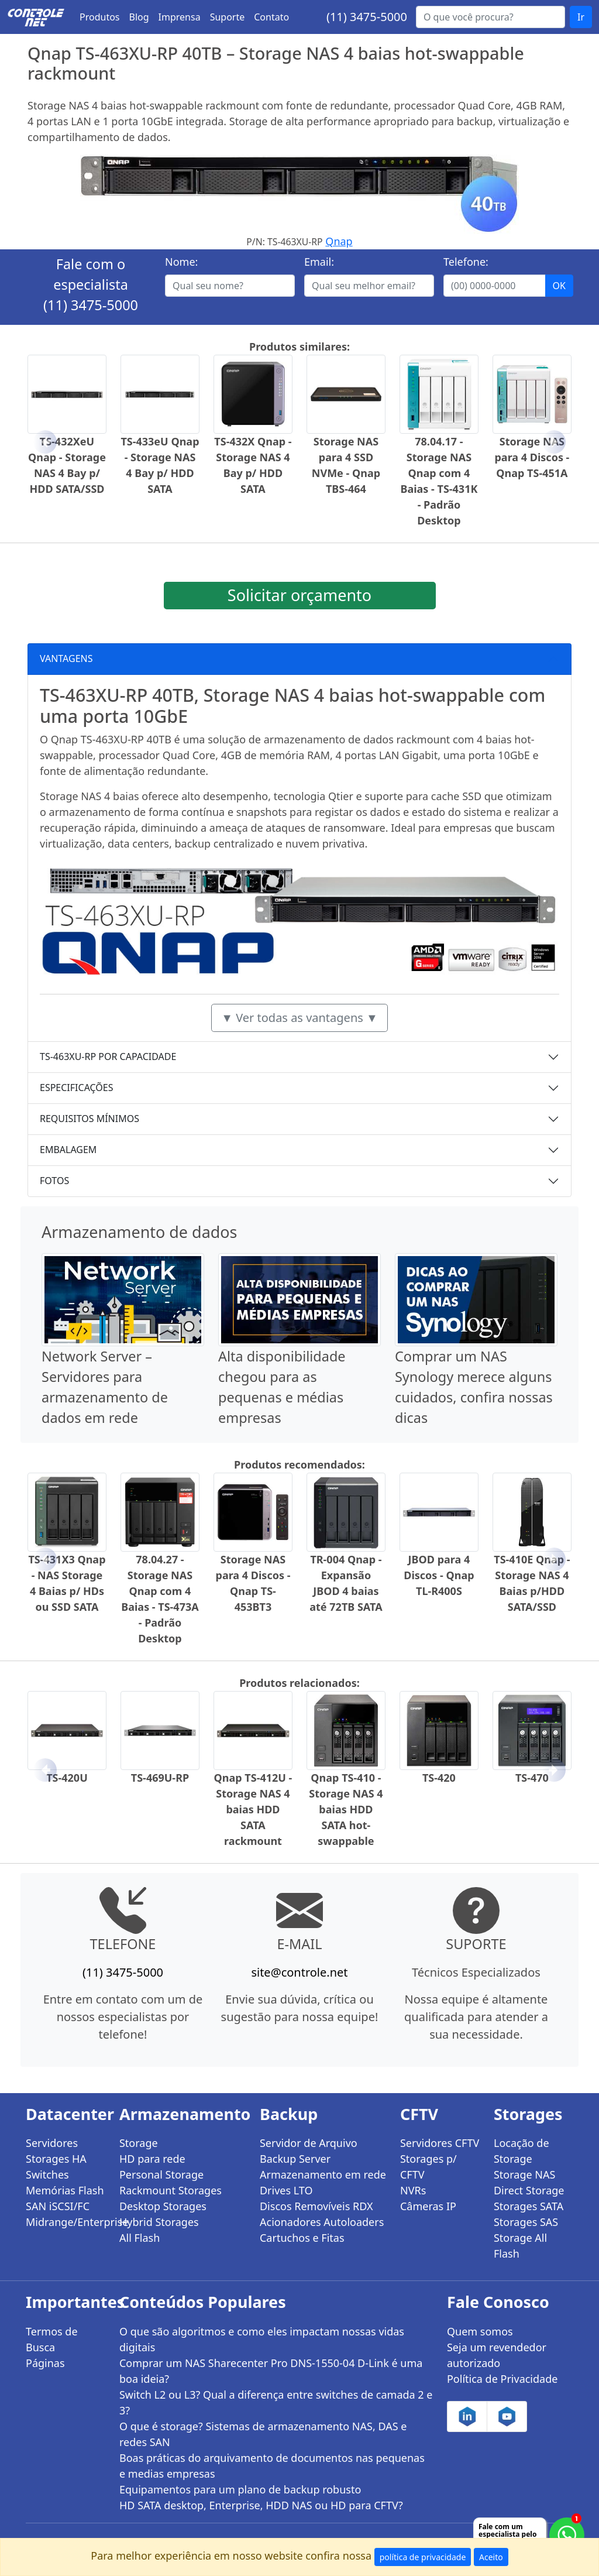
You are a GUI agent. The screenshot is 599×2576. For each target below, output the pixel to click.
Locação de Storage (521, 2151)
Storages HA (56, 2159)
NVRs (413, 2190)
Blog (139, 17)
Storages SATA (528, 2206)
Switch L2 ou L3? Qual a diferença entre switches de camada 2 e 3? (276, 2402)
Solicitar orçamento (299, 595)
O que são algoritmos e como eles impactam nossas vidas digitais (261, 2339)
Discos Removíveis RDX (316, 2206)
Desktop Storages (162, 2206)
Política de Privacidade (502, 2379)
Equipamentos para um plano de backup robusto (240, 2489)
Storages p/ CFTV (428, 2166)
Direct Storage (529, 2190)
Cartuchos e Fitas (302, 2238)
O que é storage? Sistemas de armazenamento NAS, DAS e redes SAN (263, 2434)
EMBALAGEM (68, 1149)
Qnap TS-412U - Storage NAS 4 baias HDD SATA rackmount (253, 1809)
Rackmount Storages (170, 2190)
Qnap (338, 241)
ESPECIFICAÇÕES (76, 1087)
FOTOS (54, 1180)
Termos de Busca (52, 2339)
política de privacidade (423, 2557)
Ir (580, 17)
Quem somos (480, 2331)
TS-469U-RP (160, 1778)
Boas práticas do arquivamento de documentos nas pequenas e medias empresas (272, 2466)
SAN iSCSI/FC (57, 2206)
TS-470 (532, 1778)
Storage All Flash (520, 2246)
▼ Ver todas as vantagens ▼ (299, 1017)
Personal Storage (161, 2174)
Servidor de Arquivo (308, 2143)
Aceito (491, 2557)
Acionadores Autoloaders (322, 2222)
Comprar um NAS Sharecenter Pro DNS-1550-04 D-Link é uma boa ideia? (270, 2371)
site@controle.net (299, 1972)
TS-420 (439, 1778)
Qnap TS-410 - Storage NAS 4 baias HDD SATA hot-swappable (346, 1809)
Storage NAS (524, 2174)
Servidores (52, 2143)
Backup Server (295, 2159)
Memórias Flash (65, 2190)
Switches (47, 2174)
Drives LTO (286, 2190)
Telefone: (465, 262)
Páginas (45, 2363)
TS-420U (67, 1778)
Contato (271, 17)
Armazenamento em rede (323, 2174)
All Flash (139, 2238)
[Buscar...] (490, 17)
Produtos (100, 17)
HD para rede (152, 2159)
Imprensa (180, 17)
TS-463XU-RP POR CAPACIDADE (108, 1056)
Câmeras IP (428, 2206)
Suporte (227, 17)
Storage (138, 2143)
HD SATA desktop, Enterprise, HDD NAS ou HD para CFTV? (261, 2505)
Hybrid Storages (159, 2222)
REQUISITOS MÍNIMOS (89, 1118)
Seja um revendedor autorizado (496, 2355)
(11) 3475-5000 (366, 17)
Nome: (181, 262)
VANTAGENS (66, 658)
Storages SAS (526, 2222)
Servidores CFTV (439, 2143)
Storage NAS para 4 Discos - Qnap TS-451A (531, 457)
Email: (319, 262)
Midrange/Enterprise (65, 2222)
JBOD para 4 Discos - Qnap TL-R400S (439, 1575)
